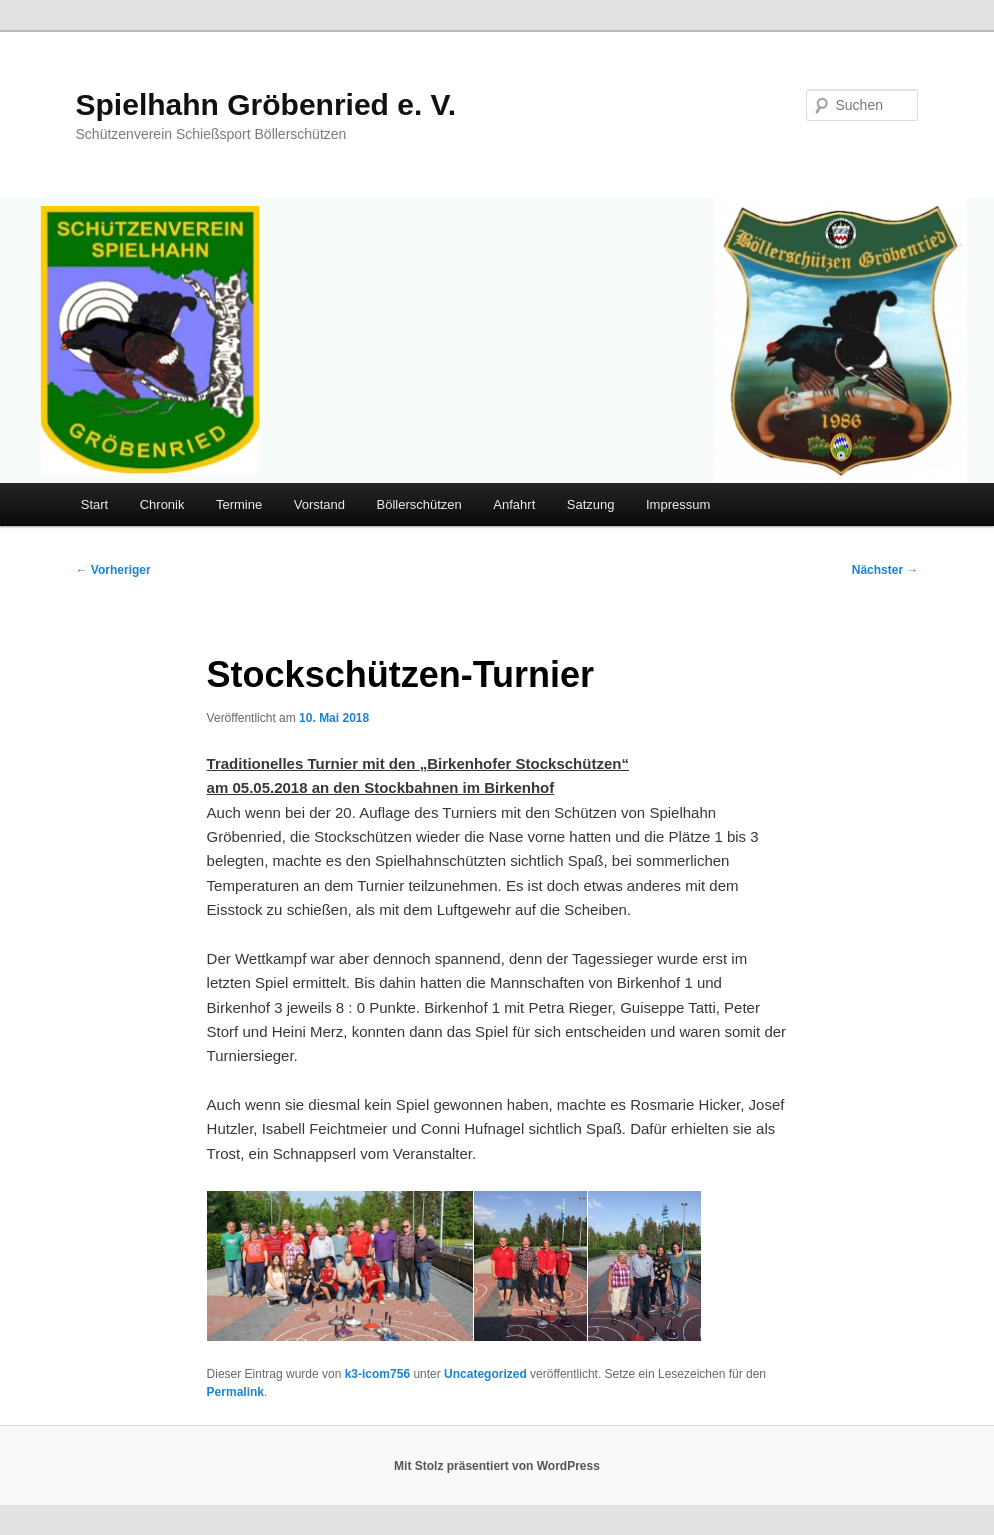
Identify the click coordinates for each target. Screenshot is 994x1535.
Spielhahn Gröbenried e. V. (266, 104)
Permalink (235, 1392)
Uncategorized (485, 1374)
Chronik (162, 504)
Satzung (591, 504)
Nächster (885, 570)
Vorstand (319, 504)
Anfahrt (514, 504)
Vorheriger (113, 570)
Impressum (678, 504)
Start (94, 504)
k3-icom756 (377, 1374)
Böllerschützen (419, 504)
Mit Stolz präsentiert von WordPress (497, 1466)
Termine (239, 504)
